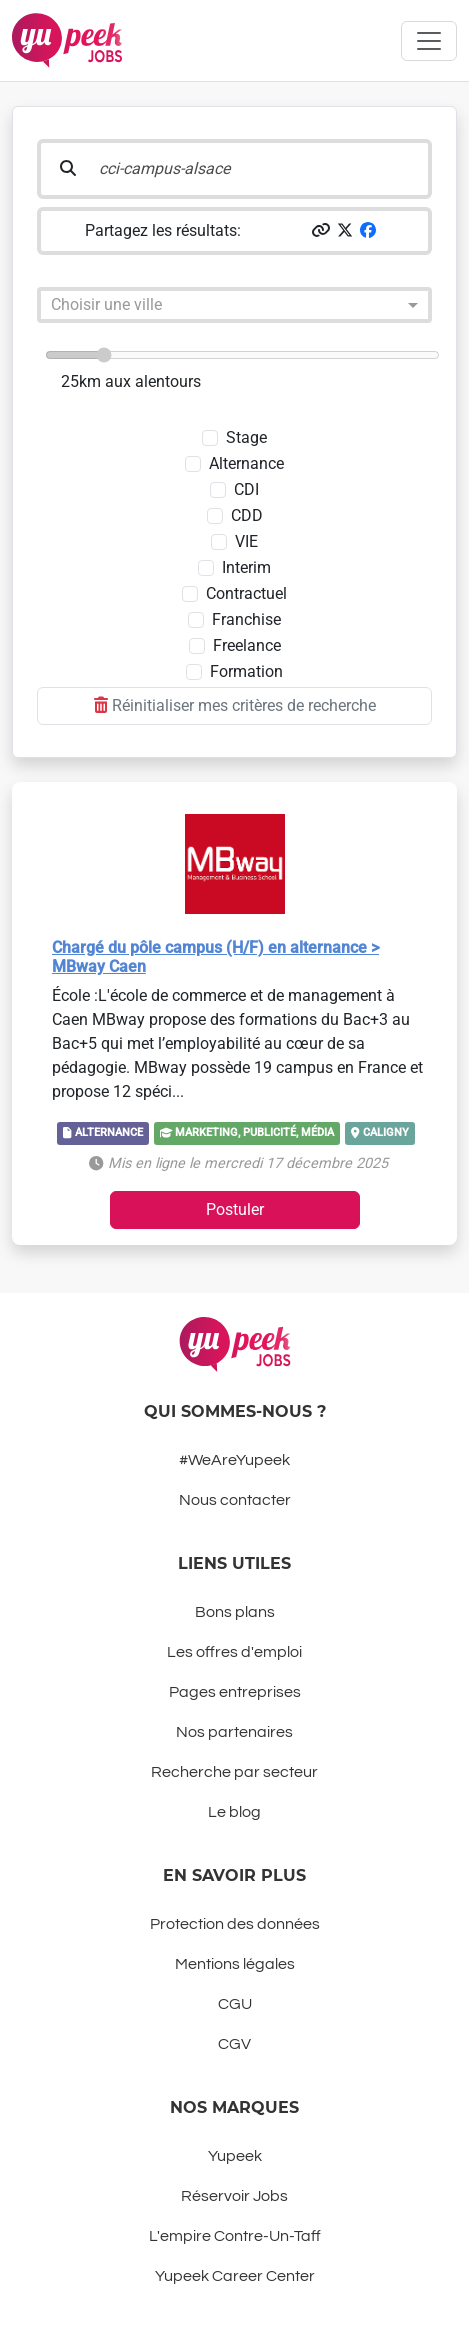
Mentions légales (235, 1964)
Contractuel (246, 593)
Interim (246, 567)
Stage (246, 437)
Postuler (235, 1209)
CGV (234, 2044)
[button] (321, 230)
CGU (235, 2004)
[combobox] (214, 308)
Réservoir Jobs (234, 2196)
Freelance (247, 645)
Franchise (246, 619)
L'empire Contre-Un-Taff (235, 2236)
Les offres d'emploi (234, 1652)
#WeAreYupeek (234, 1460)
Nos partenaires (234, 1732)
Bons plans (235, 1612)
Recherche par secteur (234, 1772)
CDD (247, 515)
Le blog (234, 1812)
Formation (246, 671)
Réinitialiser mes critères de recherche (235, 705)
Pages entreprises (235, 1692)
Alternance (246, 463)
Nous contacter (235, 1500)
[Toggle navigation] (429, 41)
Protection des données (235, 1924)
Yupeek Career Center (235, 2276)
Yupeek (235, 2156)
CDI (246, 489)
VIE (246, 541)
